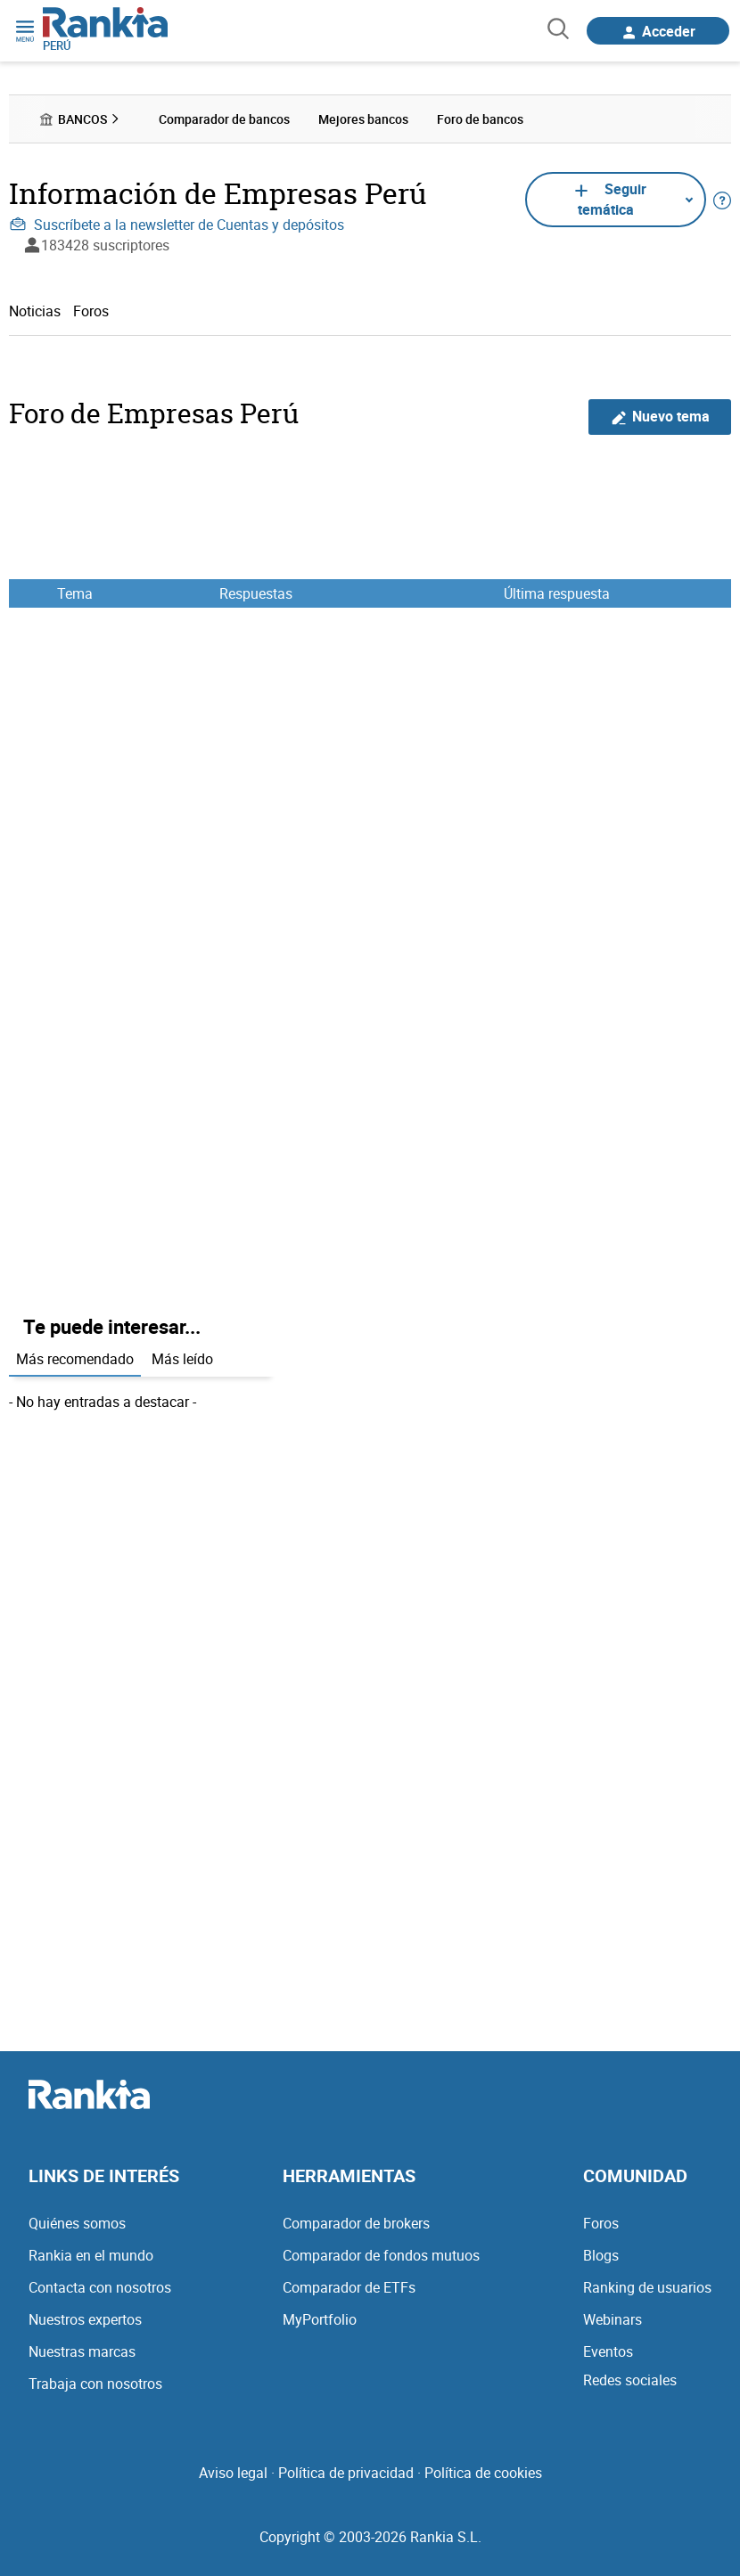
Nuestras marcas (82, 2351)
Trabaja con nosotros (95, 2383)
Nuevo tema (660, 416)
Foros (91, 311)
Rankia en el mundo (91, 2255)
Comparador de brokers (356, 2223)
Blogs (601, 2255)
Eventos (608, 2351)
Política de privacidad (346, 2472)
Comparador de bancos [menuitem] (224, 118)
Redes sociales (630, 2380)
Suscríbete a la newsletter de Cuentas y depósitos (176, 224)
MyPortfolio (320, 2319)
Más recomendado (75, 1359)
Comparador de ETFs (349, 2287)
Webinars (612, 2319)
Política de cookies (483, 2472)
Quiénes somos (77, 2223)
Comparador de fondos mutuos (381, 2255)
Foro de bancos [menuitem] (480, 118)
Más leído (182, 1359)
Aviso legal (233, 2472)
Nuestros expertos (85, 2319)
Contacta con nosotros (100, 2287)
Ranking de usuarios (647, 2287)
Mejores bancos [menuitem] (363, 118)
